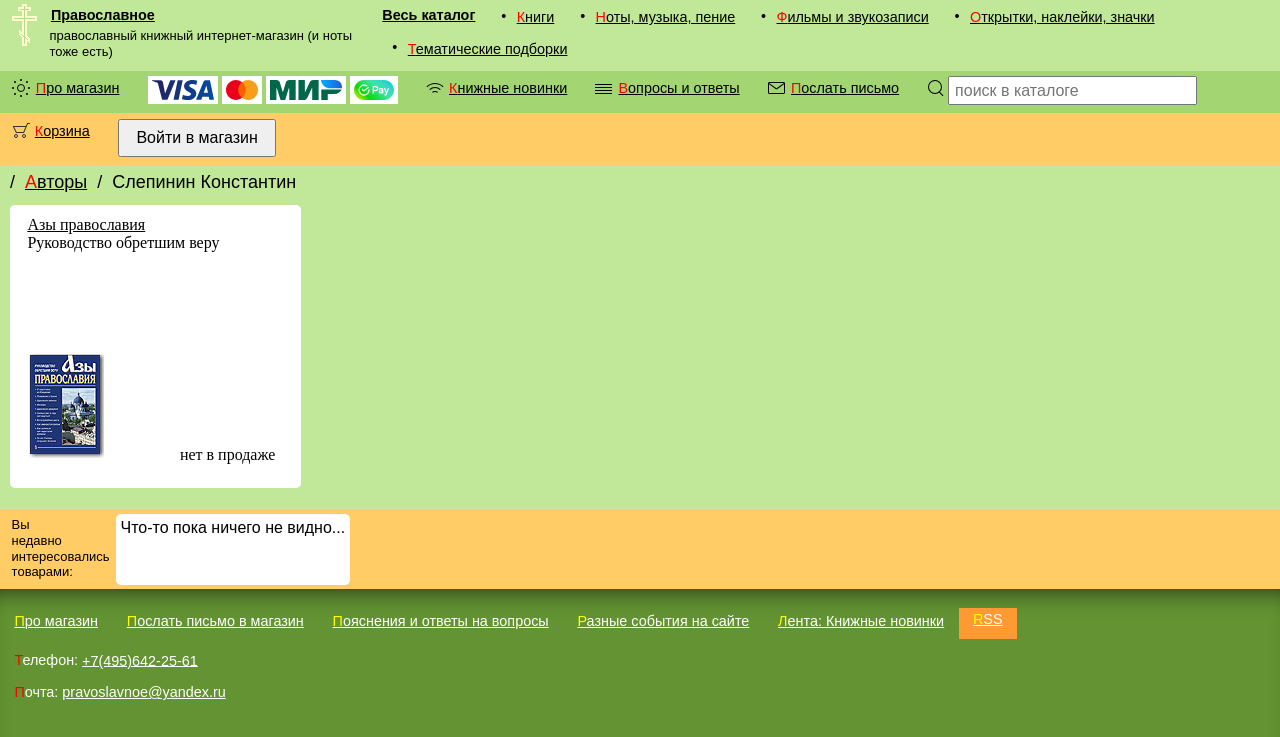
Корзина (62, 131)
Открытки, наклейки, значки (1062, 17)
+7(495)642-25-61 (140, 660)
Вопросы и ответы (678, 88)
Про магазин (78, 88)
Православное (103, 15)
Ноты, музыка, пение (666, 17)
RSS (988, 619)
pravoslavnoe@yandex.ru (143, 692)
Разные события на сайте (663, 621)
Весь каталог (428, 15)
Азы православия (86, 224)
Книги (536, 17)
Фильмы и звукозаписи (852, 17)
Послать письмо (845, 88)
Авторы (56, 182)
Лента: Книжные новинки (861, 621)
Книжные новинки (508, 88)
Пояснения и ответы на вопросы (441, 621)
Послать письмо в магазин (215, 621)
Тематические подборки (488, 49)
